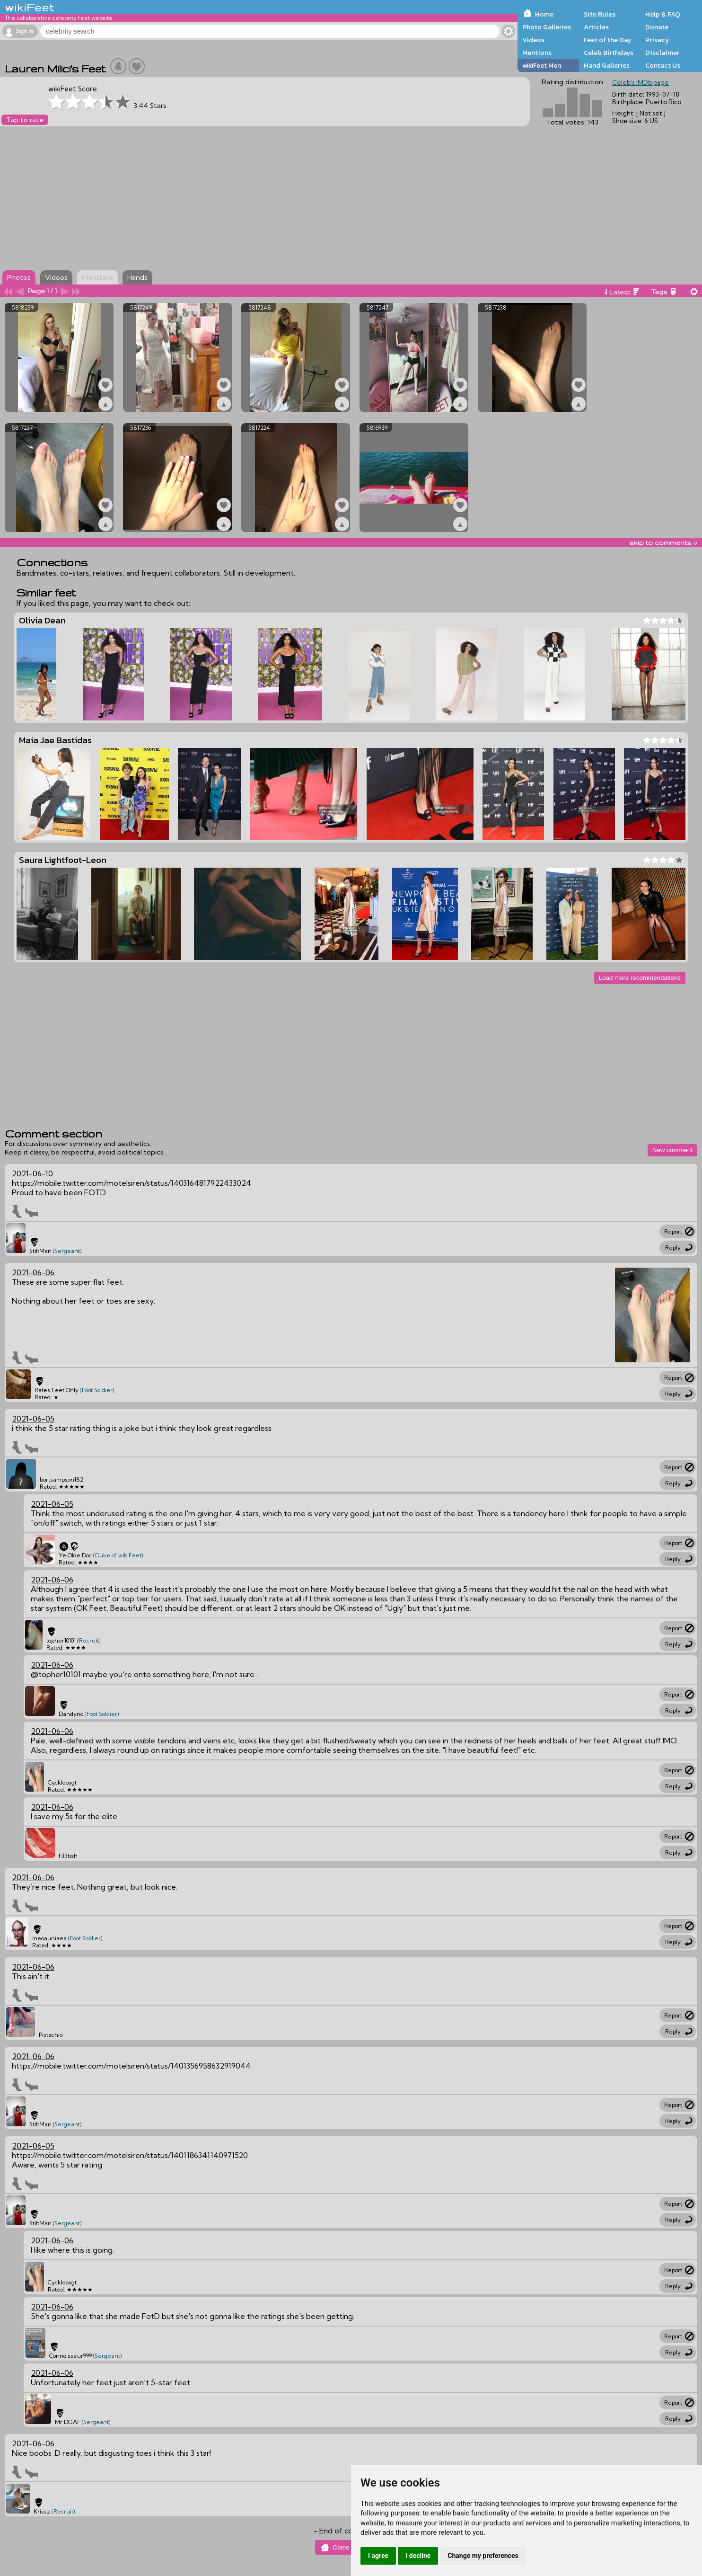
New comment (672, 1150)
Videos (533, 40)
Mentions (537, 52)
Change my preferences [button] (483, 2555)
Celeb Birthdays (608, 52)
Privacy (657, 40)
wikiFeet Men (541, 65)
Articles (596, 27)
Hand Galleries (607, 65)
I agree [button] (378, 2555)
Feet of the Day (608, 40)
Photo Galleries (546, 27)
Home (544, 14)
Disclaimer (662, 52)
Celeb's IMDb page (640, 82)
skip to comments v (663, 542)
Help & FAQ (662, 14)
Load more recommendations (640, 977)
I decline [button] (417, 2555)
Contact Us (662, 65)
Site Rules (599, 14)
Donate (656, 27)
